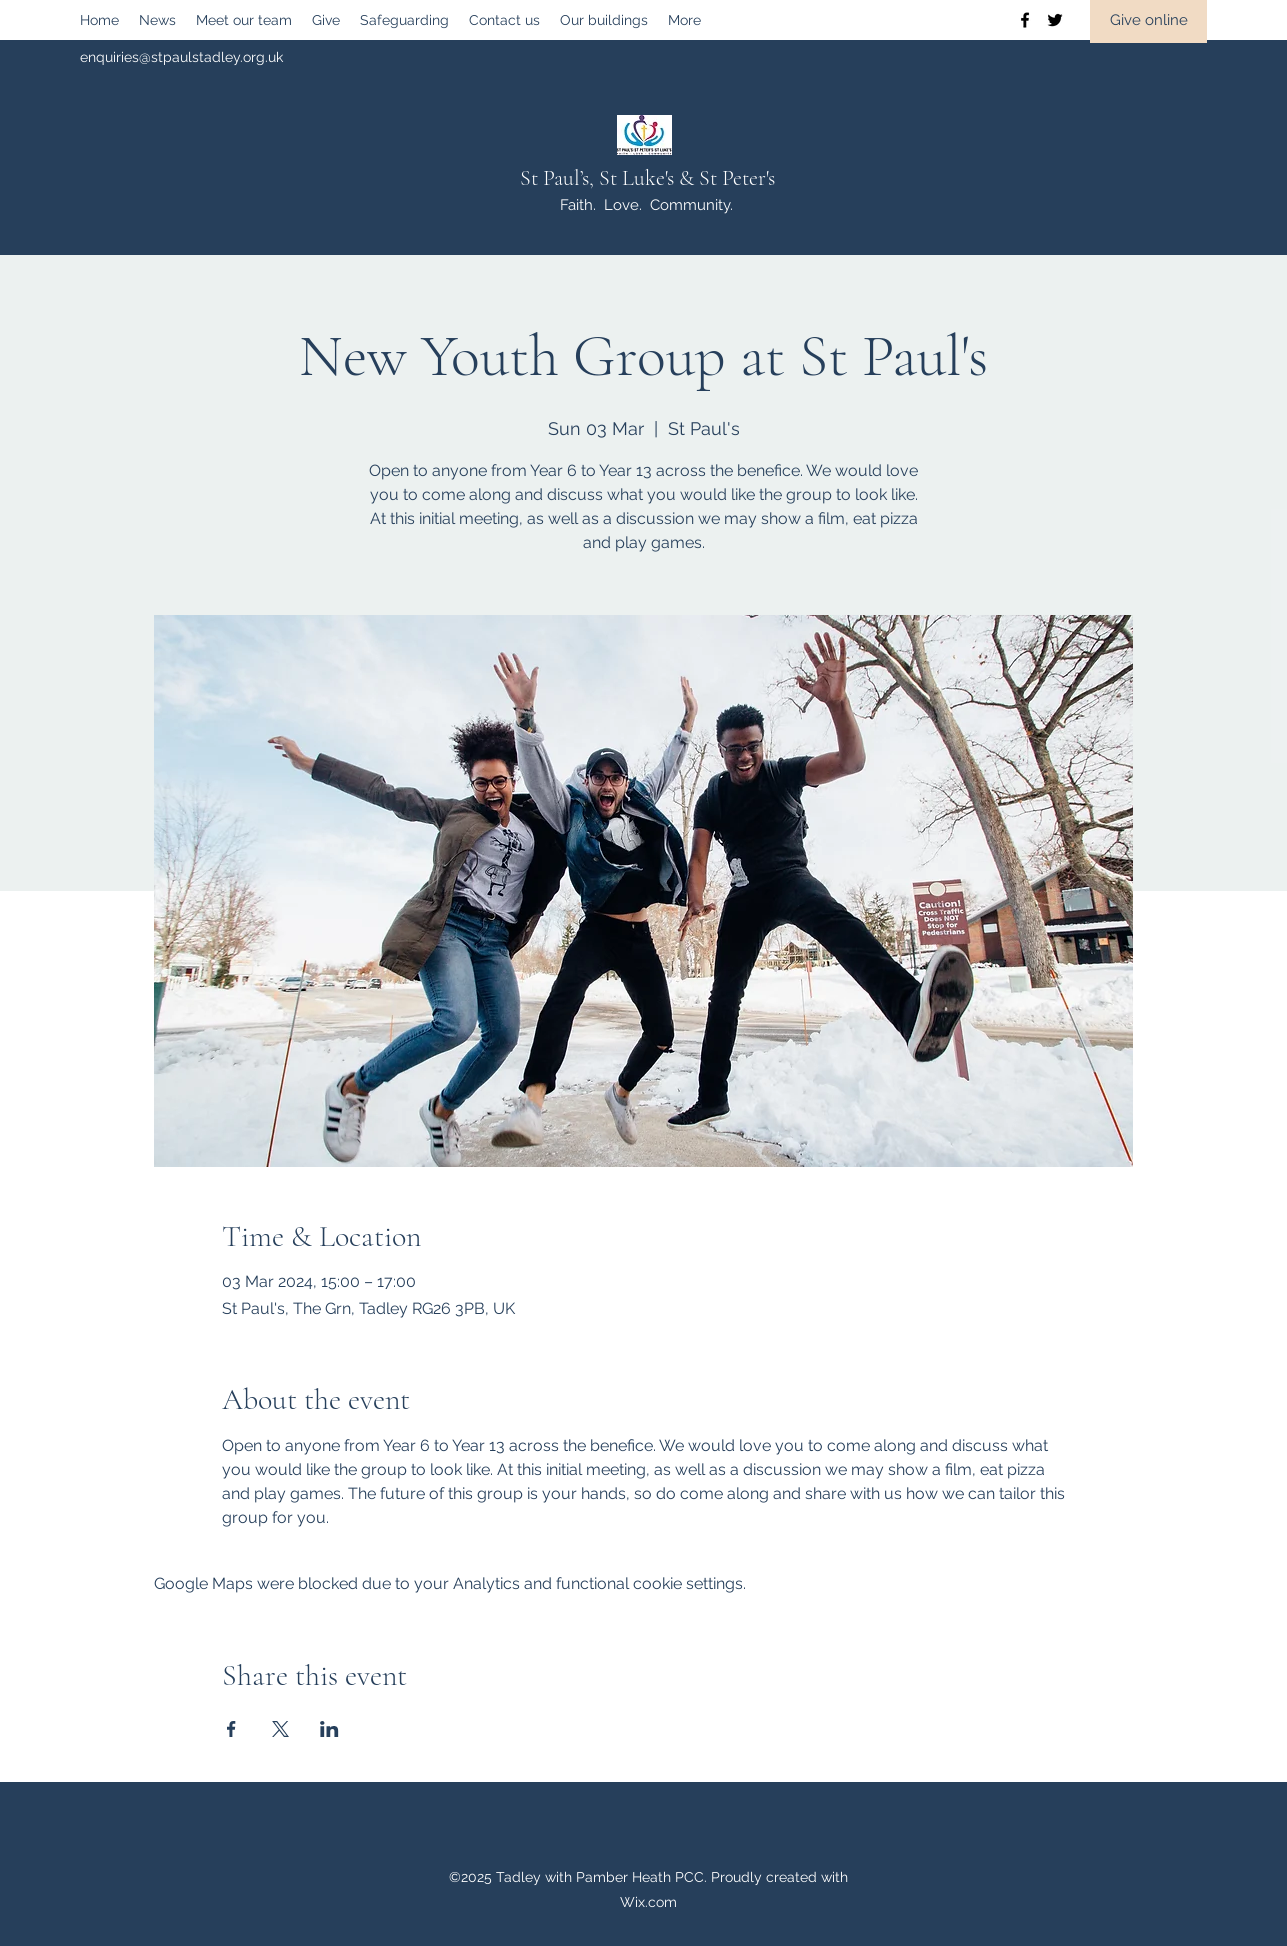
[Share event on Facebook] (231, 1729)
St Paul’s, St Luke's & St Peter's (647, 178)
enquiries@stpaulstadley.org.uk (181, 57)
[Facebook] (1025, 20)
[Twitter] (1055, 20)
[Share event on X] (280, 1729)
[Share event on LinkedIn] (329, 1729)
